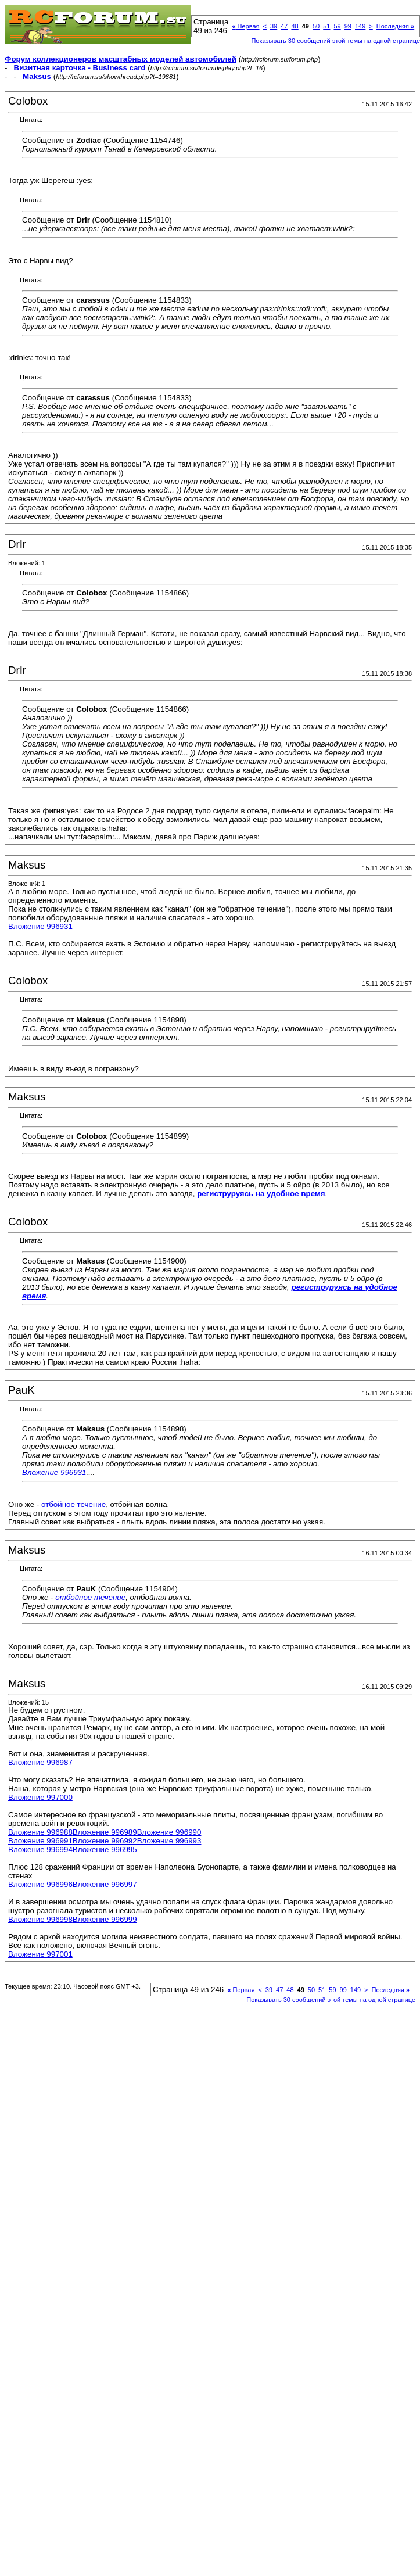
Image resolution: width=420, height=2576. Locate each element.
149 (360, 26)
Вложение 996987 (40, 1762)
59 (336, 26)
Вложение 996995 (105, 1849)
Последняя (395, 26)
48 (294, 26)
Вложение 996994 (40, 1849)
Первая (245, 26)
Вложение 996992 (105, 1840)
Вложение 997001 (40, 1954)
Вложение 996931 (40, 926)
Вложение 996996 (40, 1884)
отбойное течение (73, 1504)
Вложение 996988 (40, 1832)
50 (316, 26)
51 (326, 26)
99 (347, 26)
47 (284, 26)
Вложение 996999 (105, 1919)
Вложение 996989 (105, 1832)
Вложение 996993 (169, 1840)
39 (273, 26)
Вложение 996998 (40, 1919)
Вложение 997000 (40, 1797)
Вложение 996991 (40, 1840)
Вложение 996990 (169, 1832)
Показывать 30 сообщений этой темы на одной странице (330, 1999)
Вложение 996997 (105, 1884)
